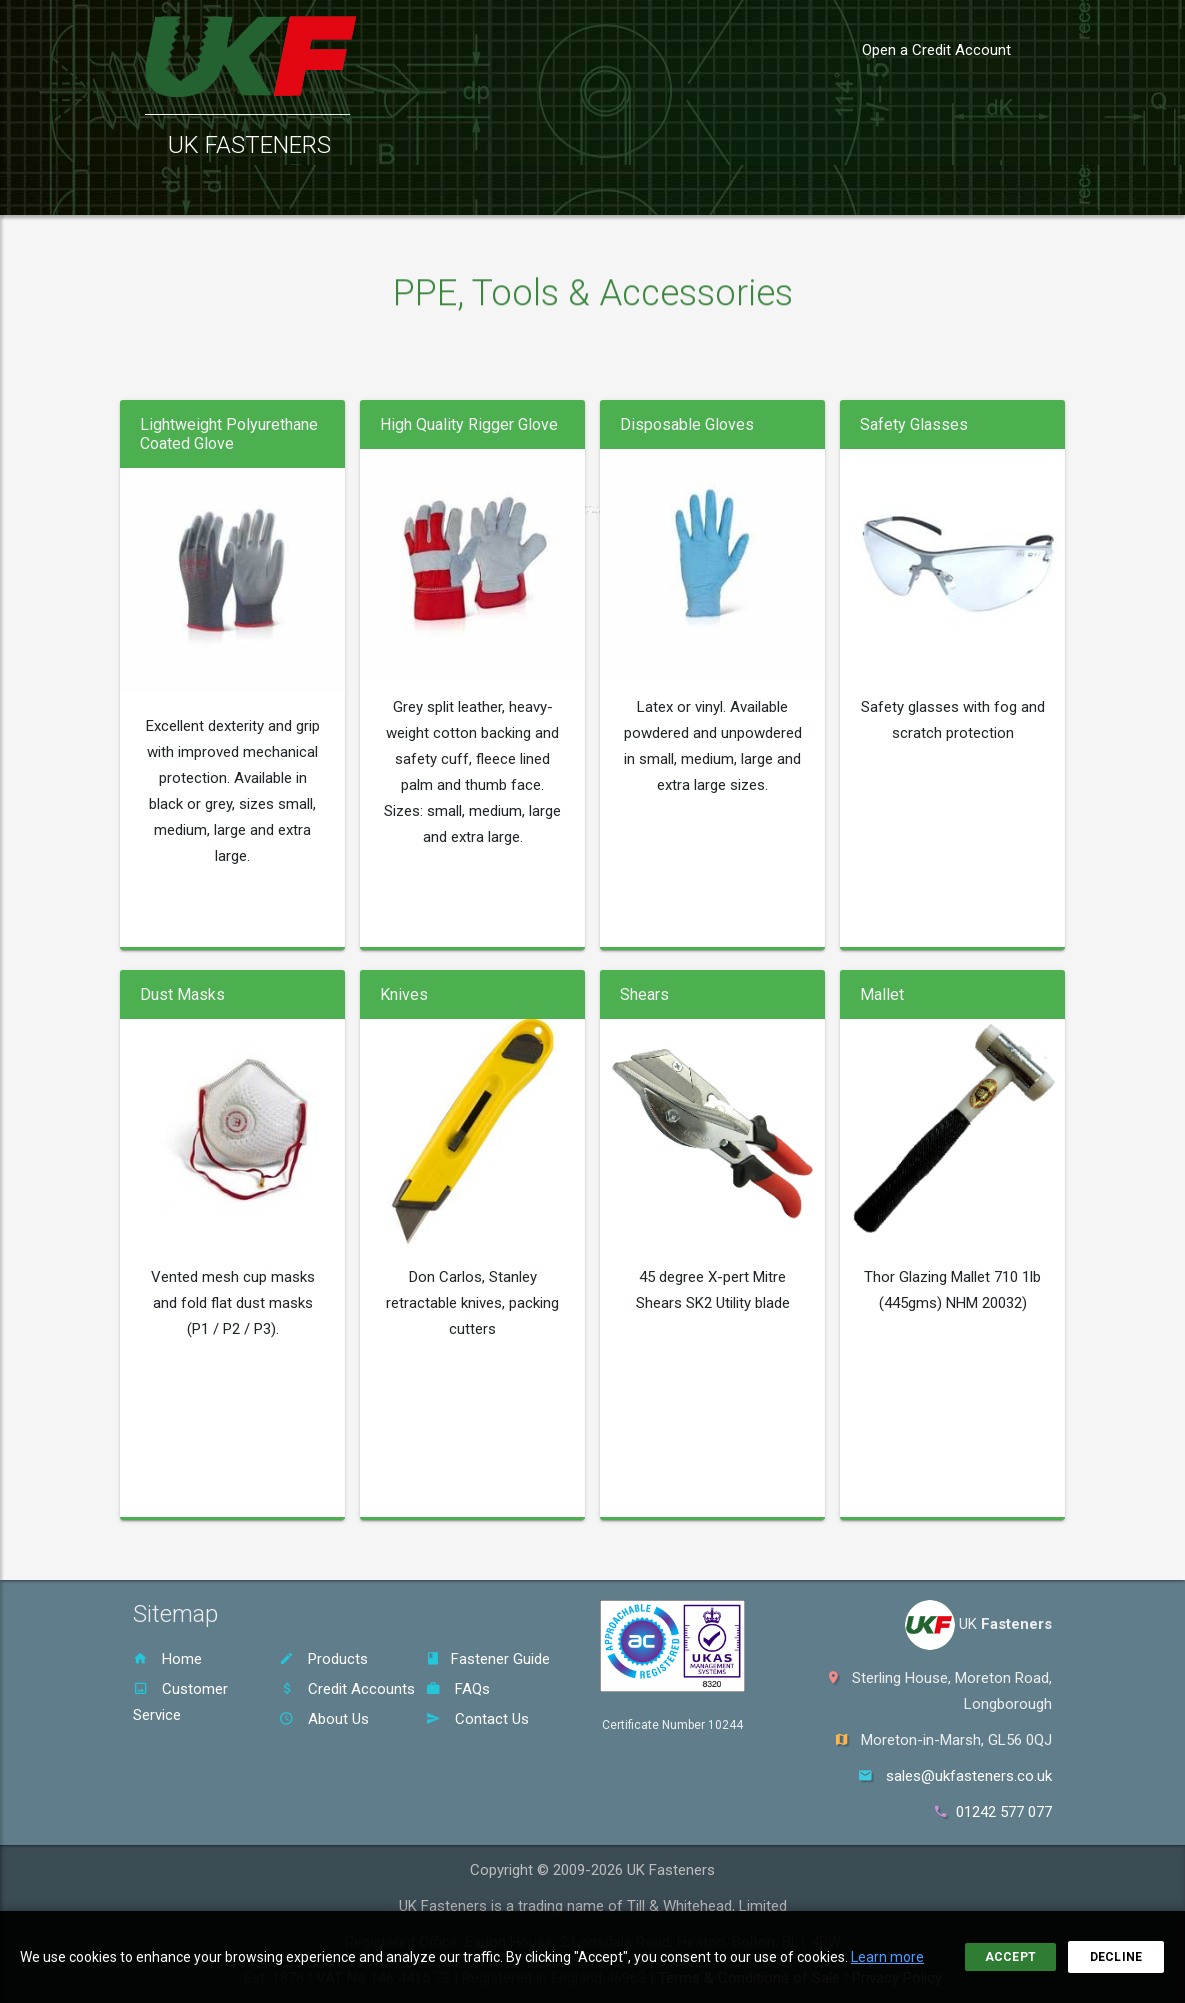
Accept (1010, 1957)
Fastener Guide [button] (557, 189)
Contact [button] (864, 189)
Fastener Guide (488, 1659)
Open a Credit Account (936, 50)
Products (323, 1659)
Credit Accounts (347, 1689)
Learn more (887, 1957)
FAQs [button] (674, 189)
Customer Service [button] (396, 189)
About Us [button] (761, 189)
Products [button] (257, 189)
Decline (1116, 1957)
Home (167, 1659)
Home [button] (159, 189)
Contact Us (477, 1719)
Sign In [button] (960, 189)
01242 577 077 (1004, 1812)
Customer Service (180, 1702)
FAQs (458, 1689)
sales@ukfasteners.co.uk (969, 1776)
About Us (324, 1719)
